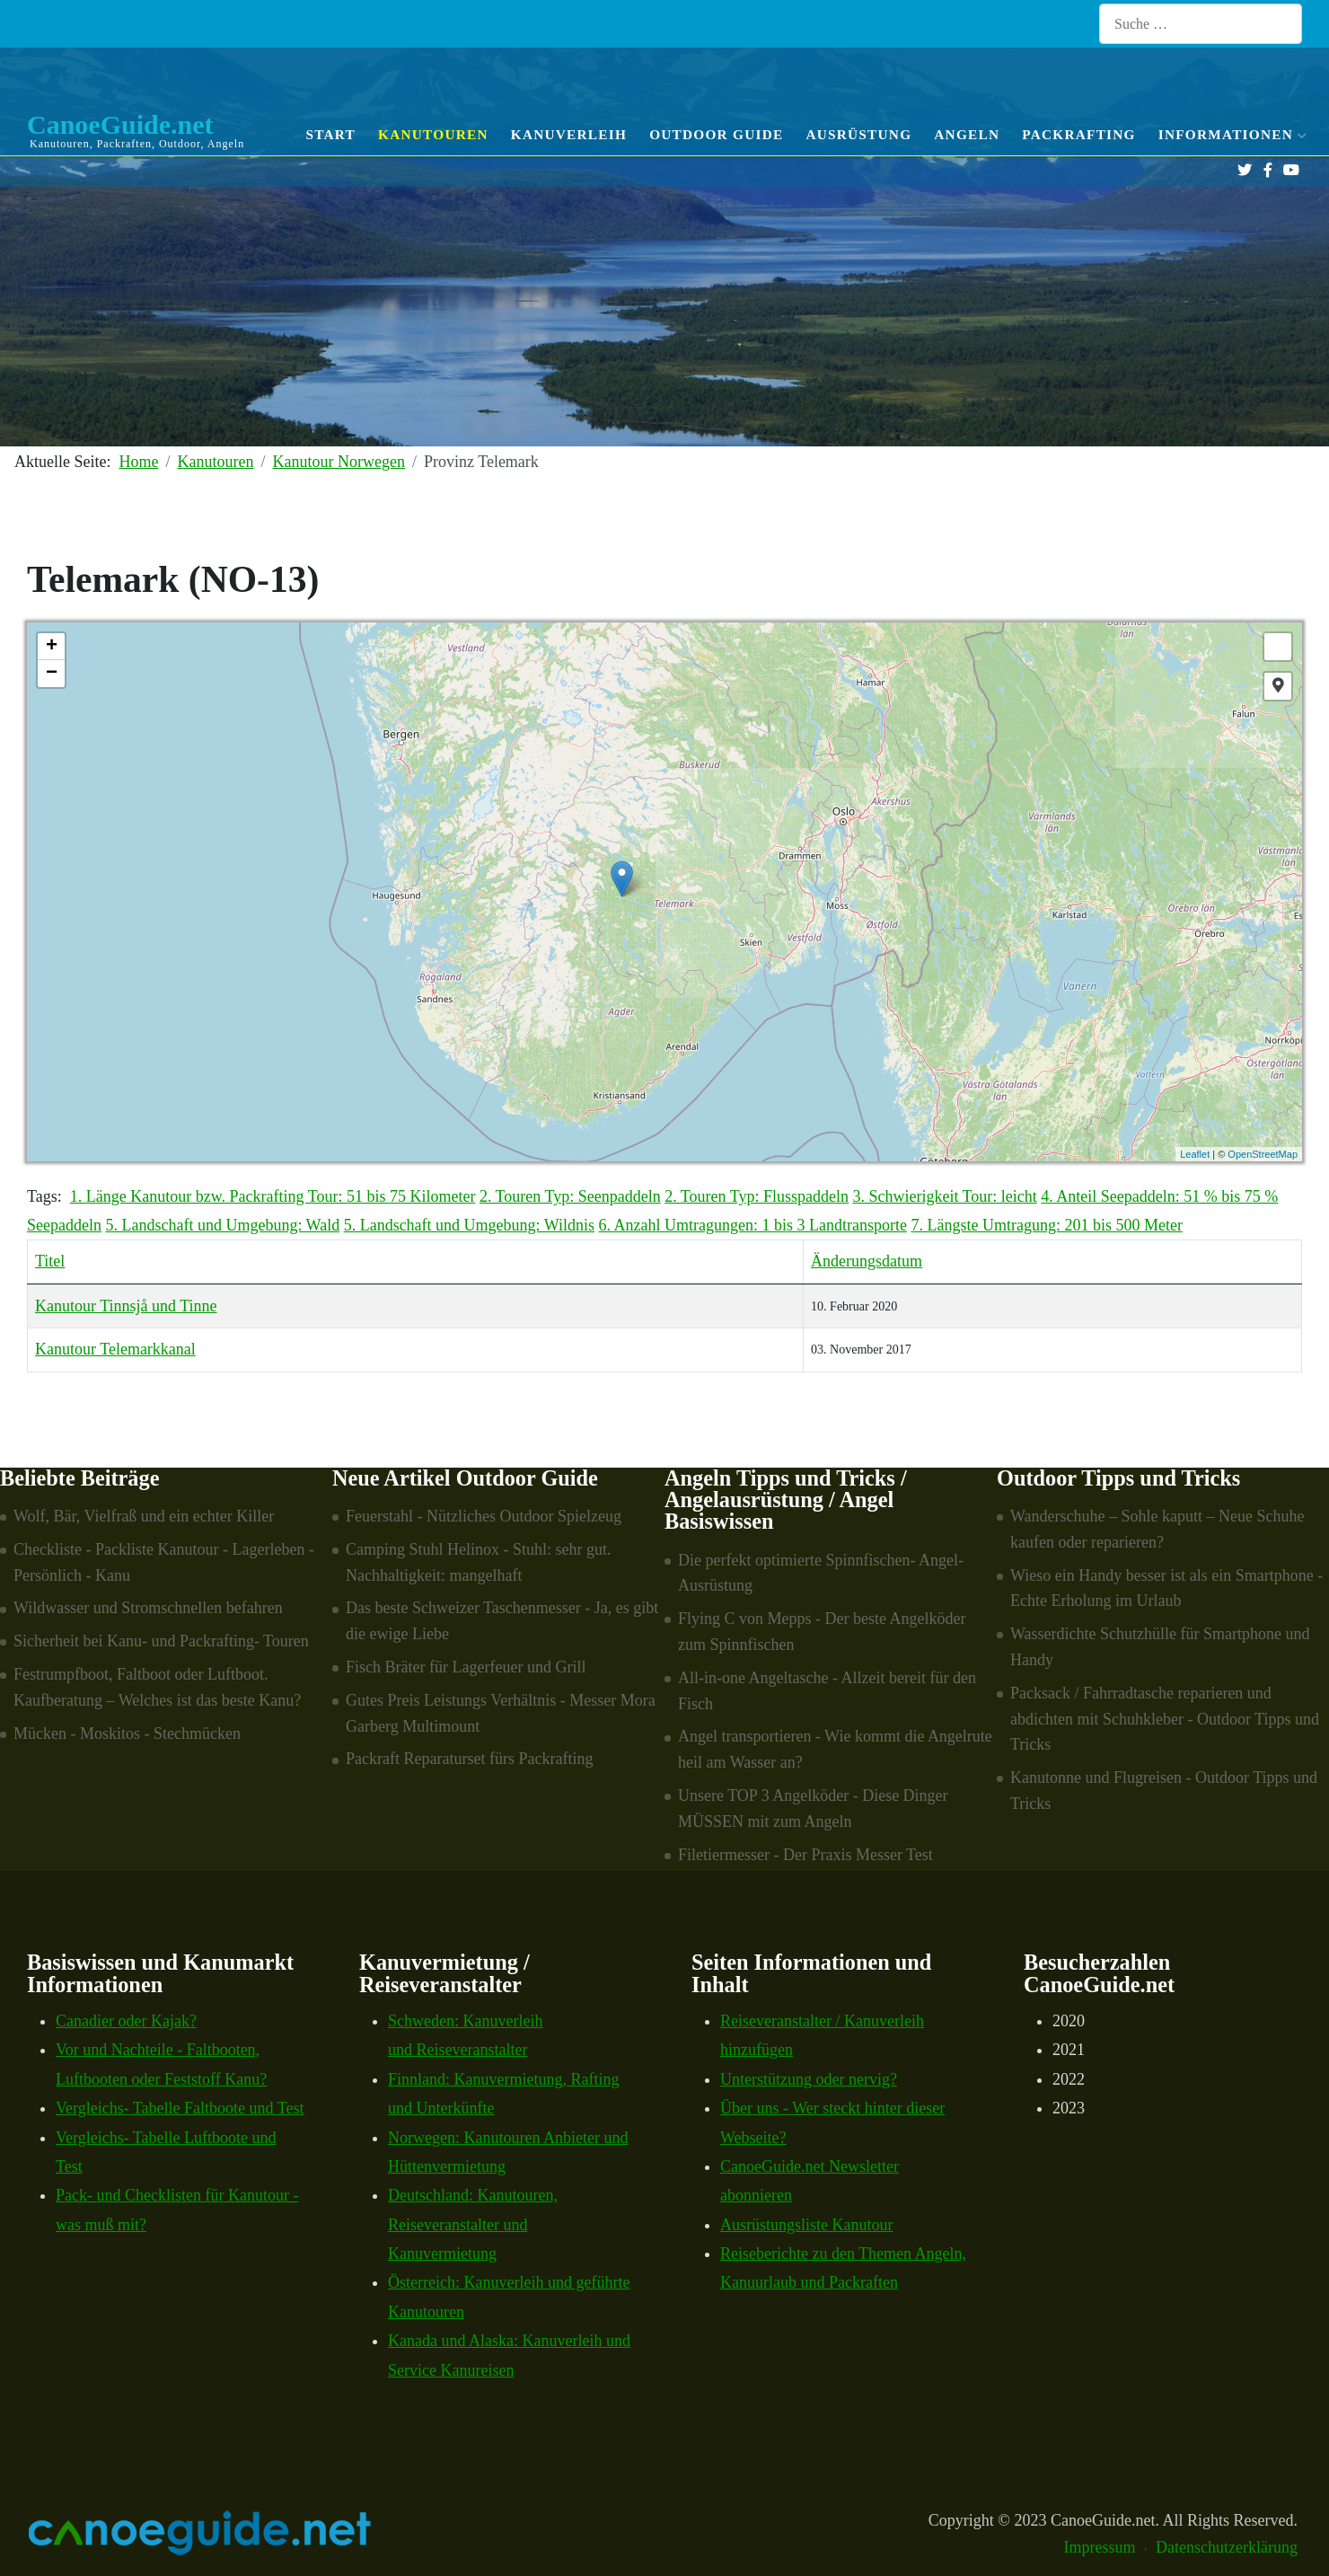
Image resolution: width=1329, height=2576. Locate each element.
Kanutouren (433, 134)
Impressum (1100, 2547)
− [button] (51, 673)
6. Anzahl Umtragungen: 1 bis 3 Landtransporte (753, 1225)
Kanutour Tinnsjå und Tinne (126, 1306)
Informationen (1230, 134)
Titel (50, 1261)
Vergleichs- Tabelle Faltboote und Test (180, 2108)
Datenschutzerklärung (1227, 2547)
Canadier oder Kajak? (126, 2021)
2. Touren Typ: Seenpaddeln (570, 1196)
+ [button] (51, 646)
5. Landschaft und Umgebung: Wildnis (469, 1225)
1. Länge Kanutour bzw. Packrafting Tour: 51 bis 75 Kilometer (273, 1196)
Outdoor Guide (716, 134)
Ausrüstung (858, 134)
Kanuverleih (569, 134)
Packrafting (1079, 134)
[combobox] (1200, 24)
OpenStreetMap (1263, 1154)
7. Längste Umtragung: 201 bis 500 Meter (1046, 1225)
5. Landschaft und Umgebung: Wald (222, 1225)
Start (330, 134)
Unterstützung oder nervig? (808, 2079)
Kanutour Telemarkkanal (115, 1349)
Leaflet (1195, 1154)
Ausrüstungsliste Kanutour (806, 2225)
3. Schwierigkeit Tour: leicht (944, 1196)
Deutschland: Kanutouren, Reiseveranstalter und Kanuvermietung (473, 2224)
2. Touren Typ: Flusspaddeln (756, 1196)
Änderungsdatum (866, 1261)
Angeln (966, 134)
